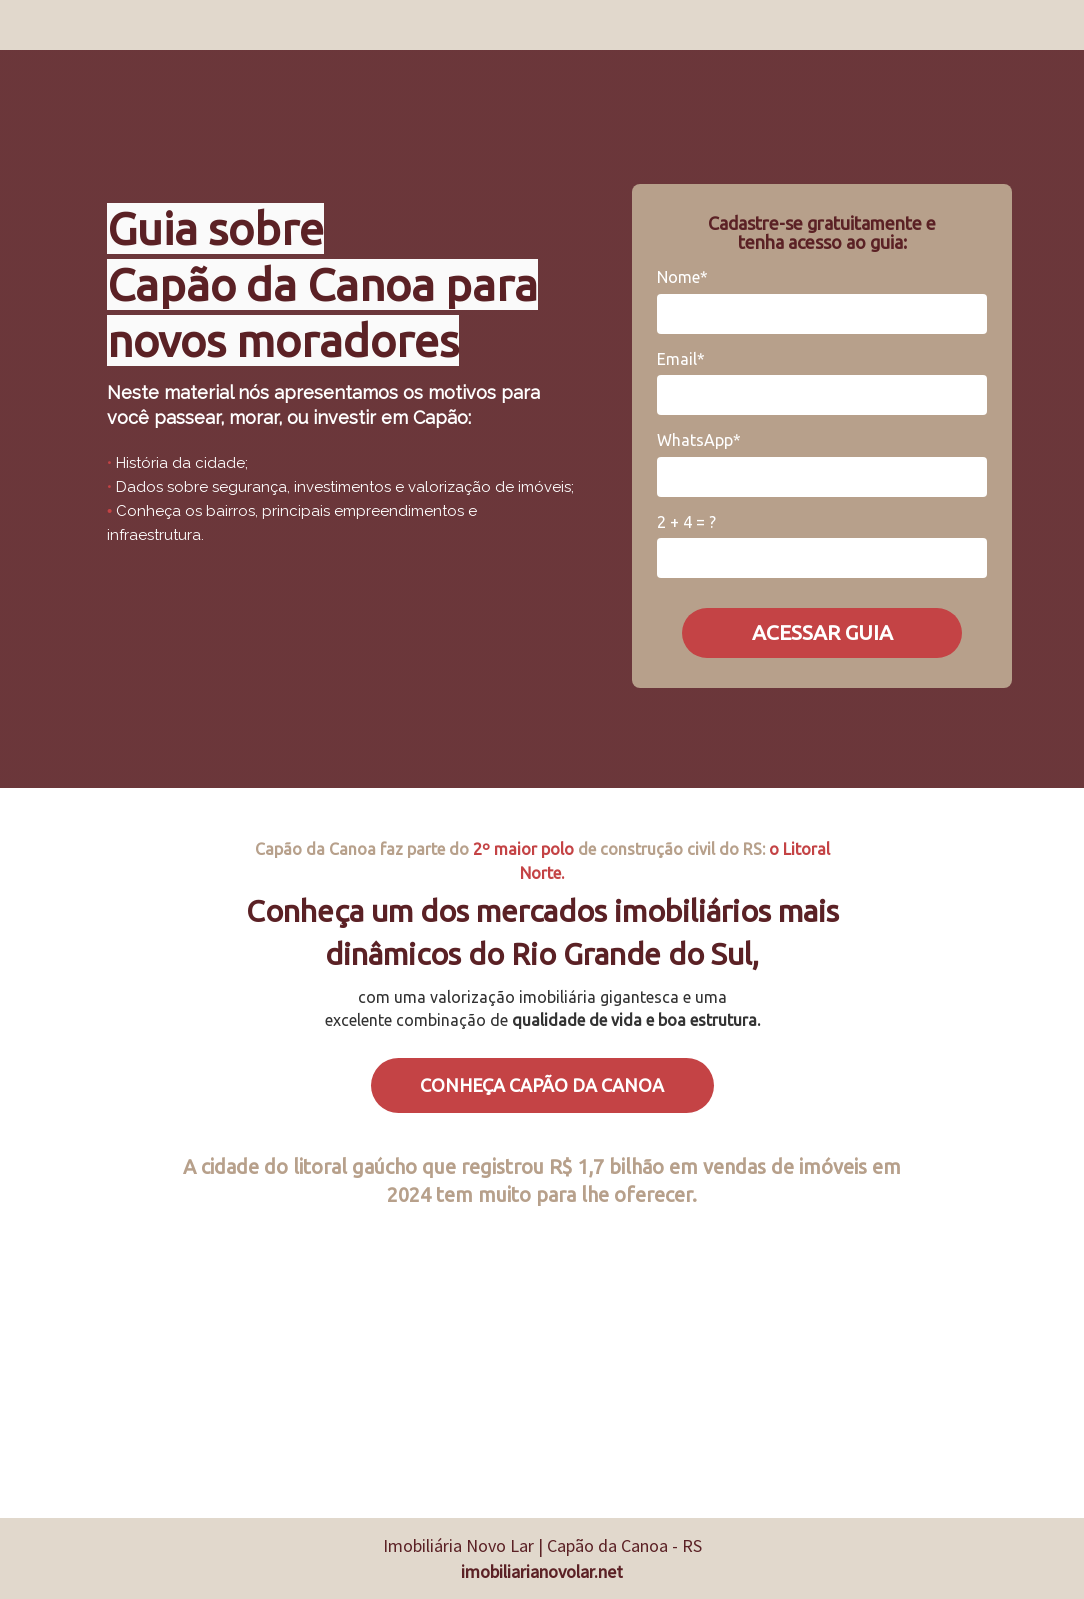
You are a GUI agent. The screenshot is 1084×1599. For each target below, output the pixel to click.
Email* (681, 359)
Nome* (682, 277)
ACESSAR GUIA (822, 632)
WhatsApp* (699, 440)
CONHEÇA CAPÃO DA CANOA (542, 1085)
